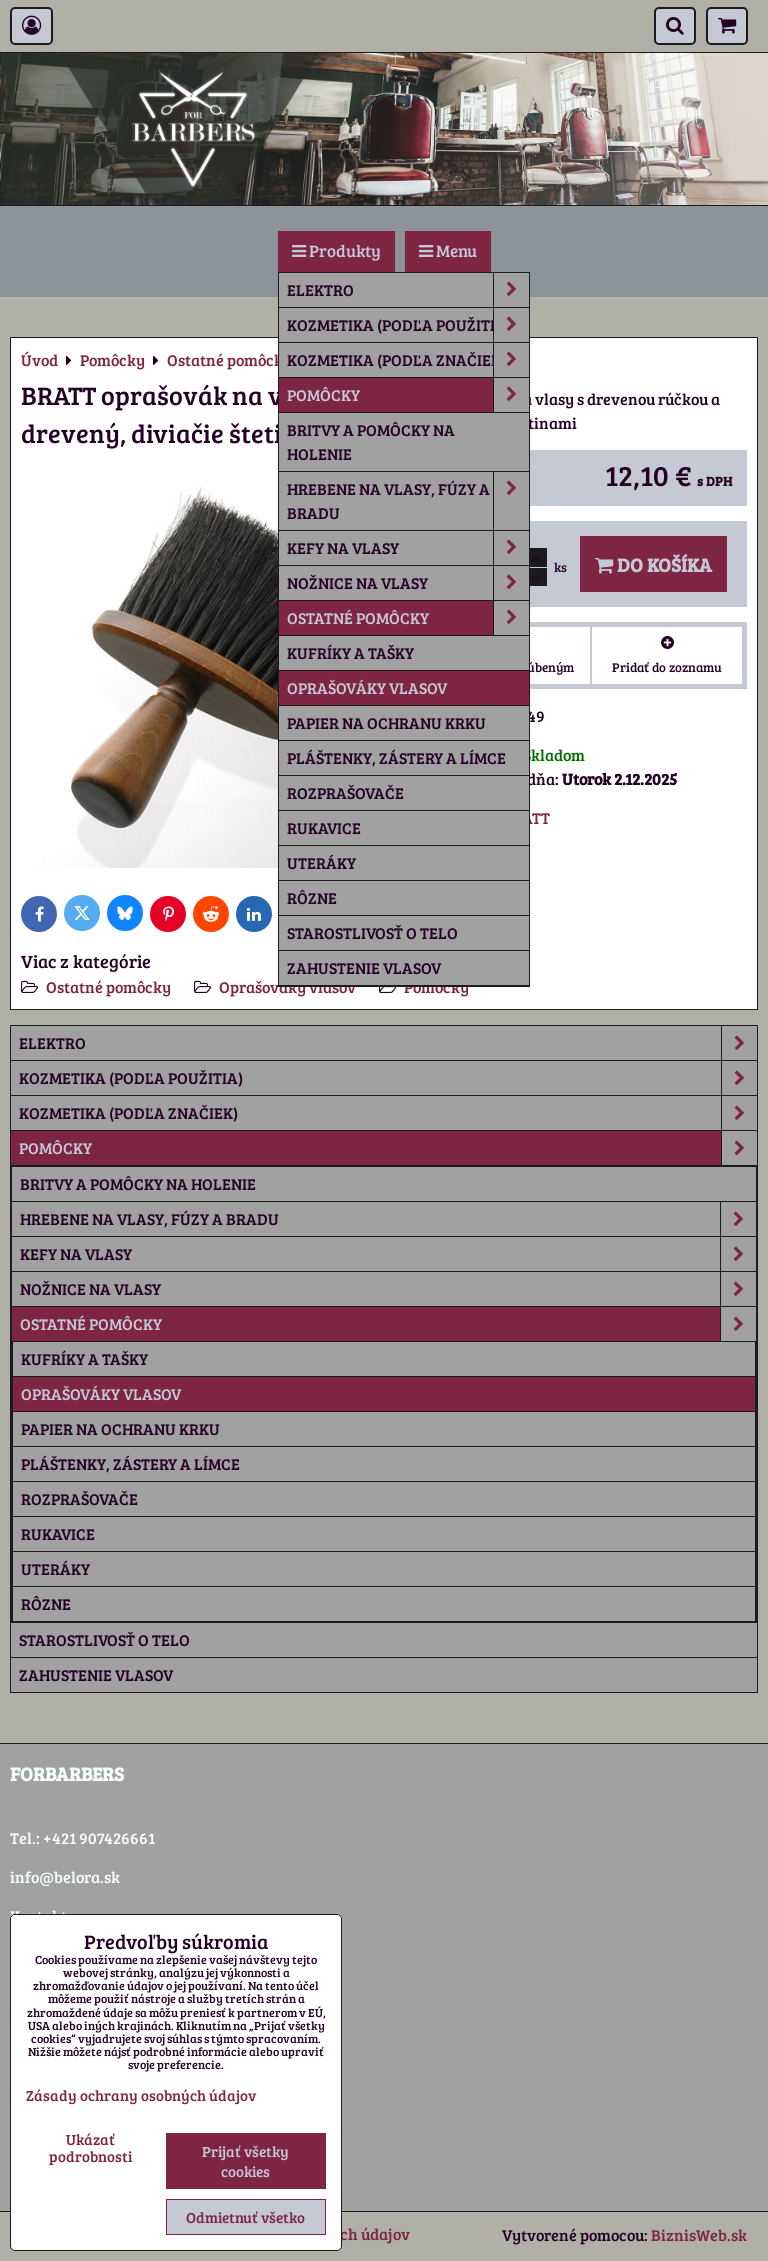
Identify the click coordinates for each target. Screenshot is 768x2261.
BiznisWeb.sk (699, 2234)
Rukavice (324, 827)
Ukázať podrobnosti (90, 2147)
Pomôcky (408, 395)
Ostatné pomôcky (408, 618)
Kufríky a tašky (350, 652)
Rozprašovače (345, 792)
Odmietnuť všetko (245, 2217)
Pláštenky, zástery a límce (396, 757)
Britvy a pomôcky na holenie (371, 441)
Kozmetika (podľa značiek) (408, 360)
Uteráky (321, 862)
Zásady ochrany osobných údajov (141, 2095)
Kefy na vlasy (408, 548)
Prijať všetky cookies (245, 2161)
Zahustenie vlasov (364, 967)
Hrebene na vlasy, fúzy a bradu (408, 501)
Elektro (408, 290)
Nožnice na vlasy (408, 583)
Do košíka (653, 564)
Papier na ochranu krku (386, 722)
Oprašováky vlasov (367, 687)
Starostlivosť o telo (372, 932)
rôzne (312, 897)
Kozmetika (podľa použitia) (408, 325)
